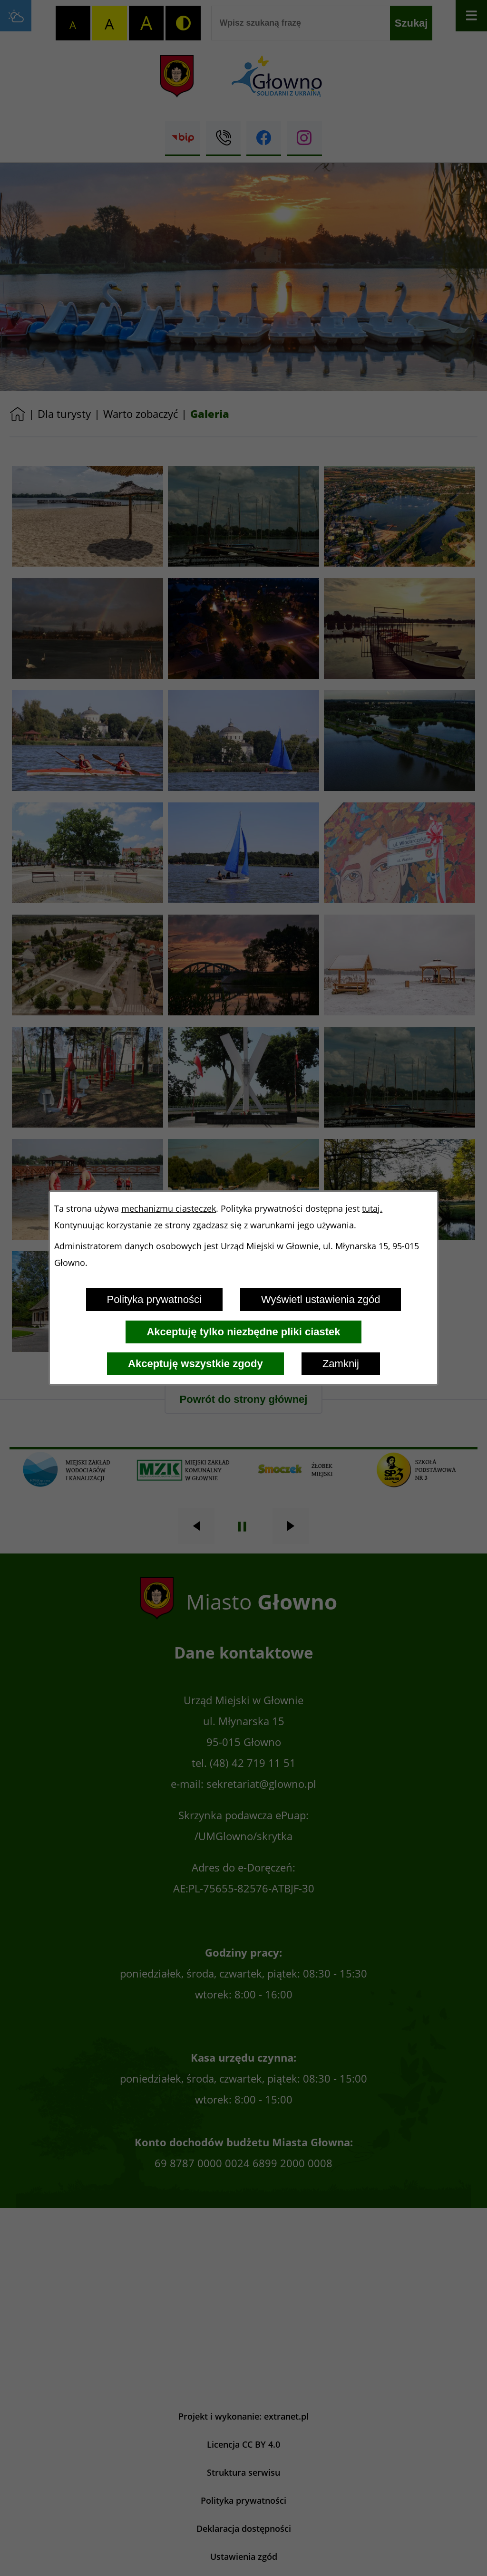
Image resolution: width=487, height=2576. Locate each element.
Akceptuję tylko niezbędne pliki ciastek (243, 1332)
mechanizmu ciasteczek (168, 1208)
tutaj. (372, 1208)
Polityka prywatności (154, 1299)
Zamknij (340, 1364)
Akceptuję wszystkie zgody (195, 1364)
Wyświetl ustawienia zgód (320, 1299)
